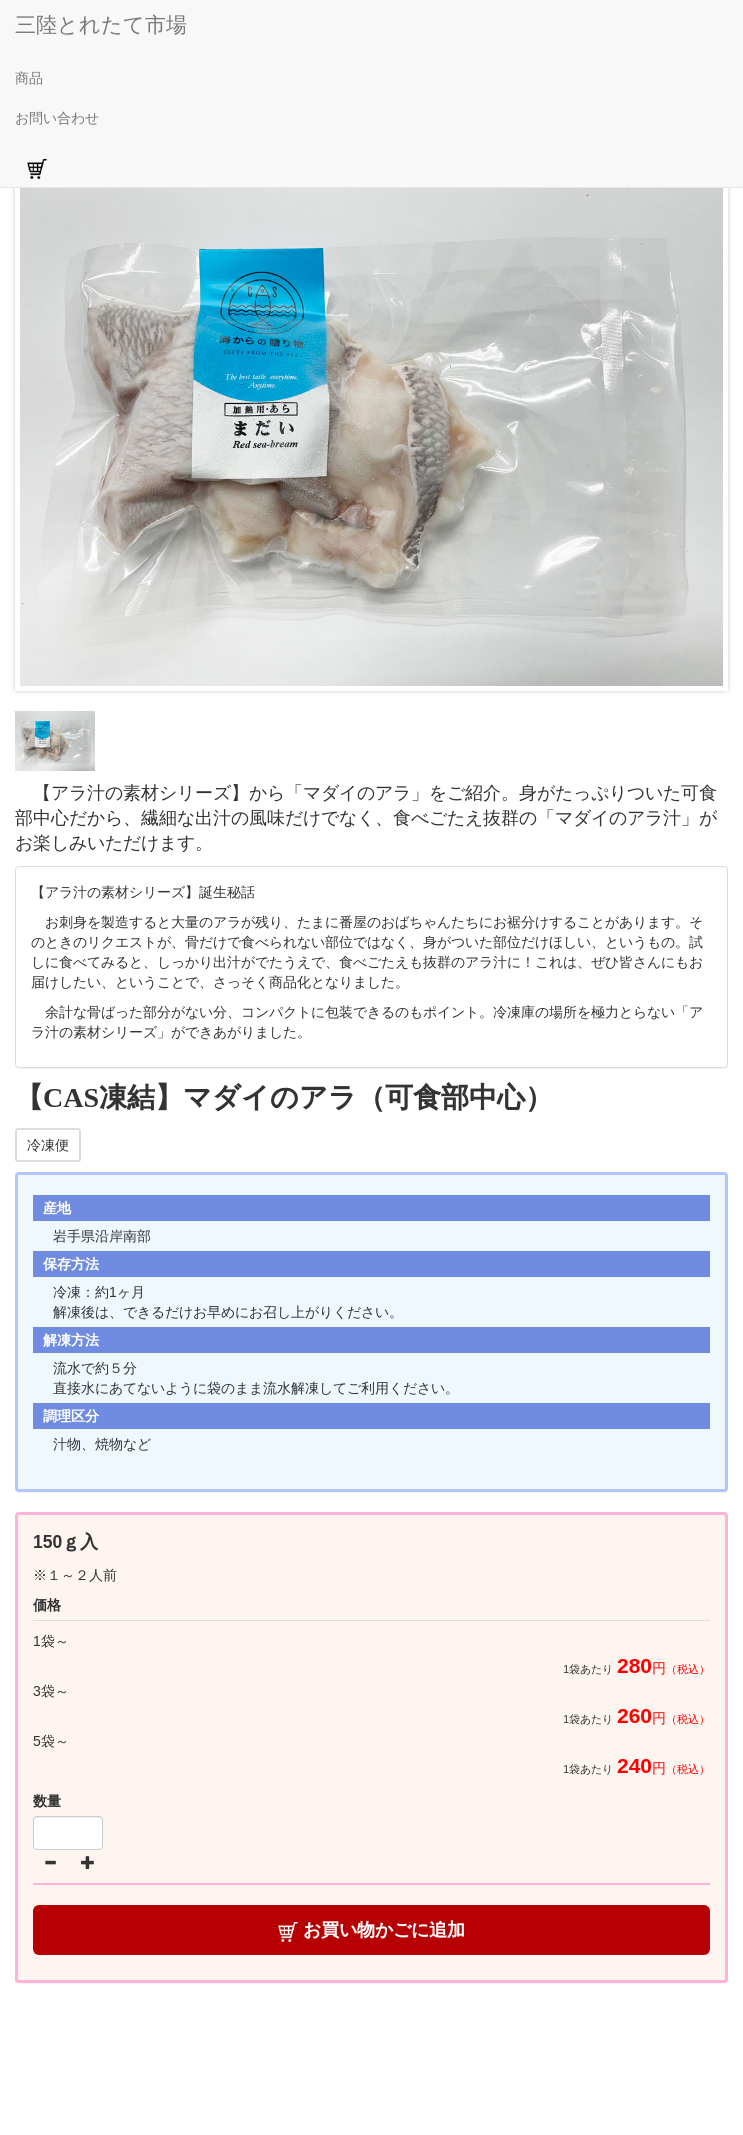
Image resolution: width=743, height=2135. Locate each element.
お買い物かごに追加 (371, 1930)
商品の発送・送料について (361, 2040)
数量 (47, 1801)
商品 (29, 78)
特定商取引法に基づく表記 (553, 2040)
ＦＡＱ (538, 2070)
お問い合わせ (57, 118)
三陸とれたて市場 (101, 24)
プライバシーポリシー (424, 2070)
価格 (47, 1605)
